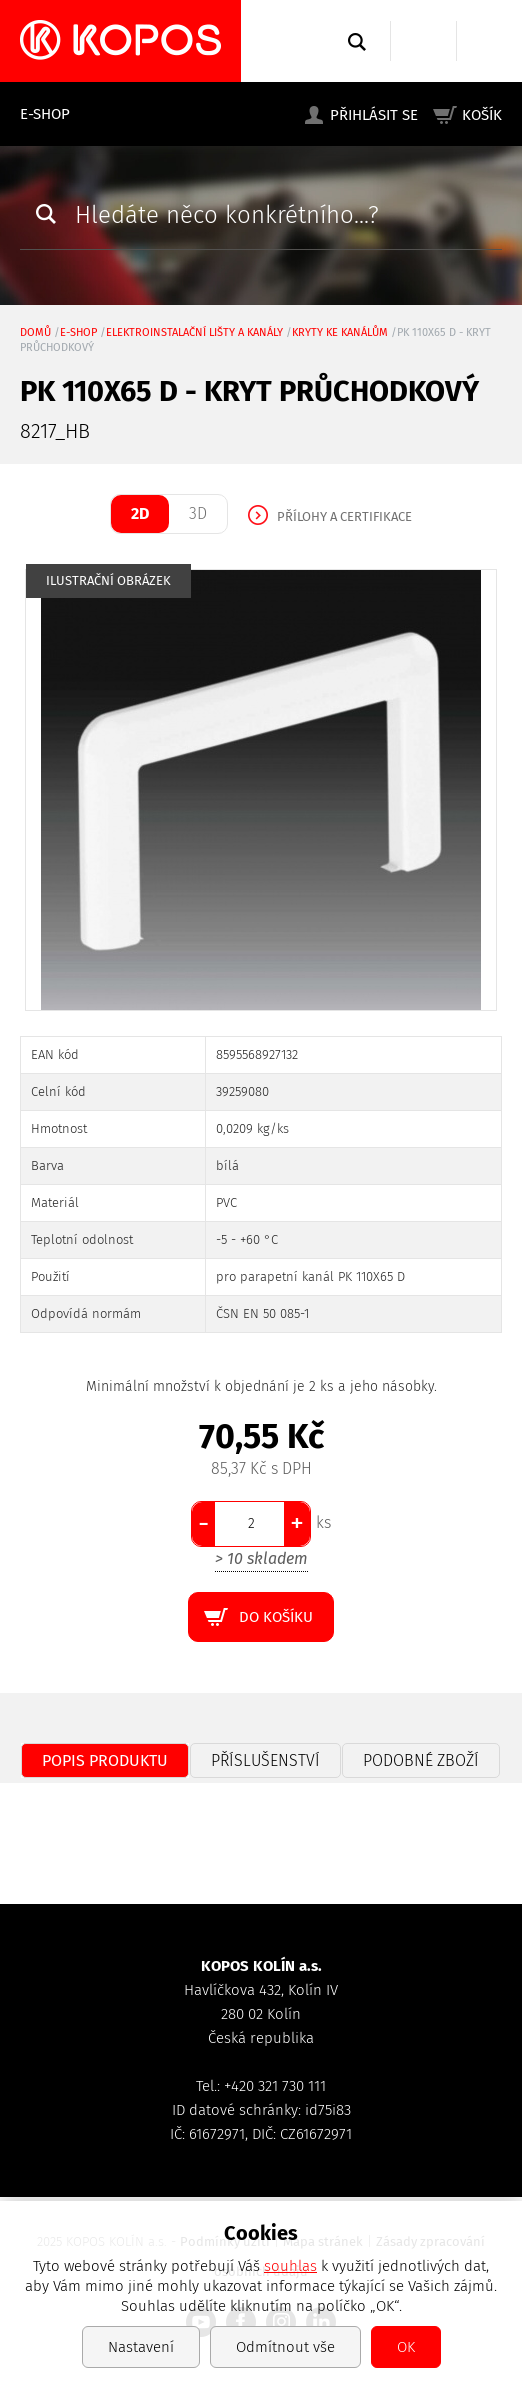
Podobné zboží (421, 1760)
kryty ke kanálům (340, 332)
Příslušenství (265, 1760)
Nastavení (141, 2347)
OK (406, 2347)
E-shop (45, 114)
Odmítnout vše (285, 2347)
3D (198, 513)
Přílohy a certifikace (344, 516)
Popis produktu (105, 1760)
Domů (35, 332)
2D (140, 513)
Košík (482, 115)
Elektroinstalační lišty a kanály (194, 332)
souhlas (290, 2266)
